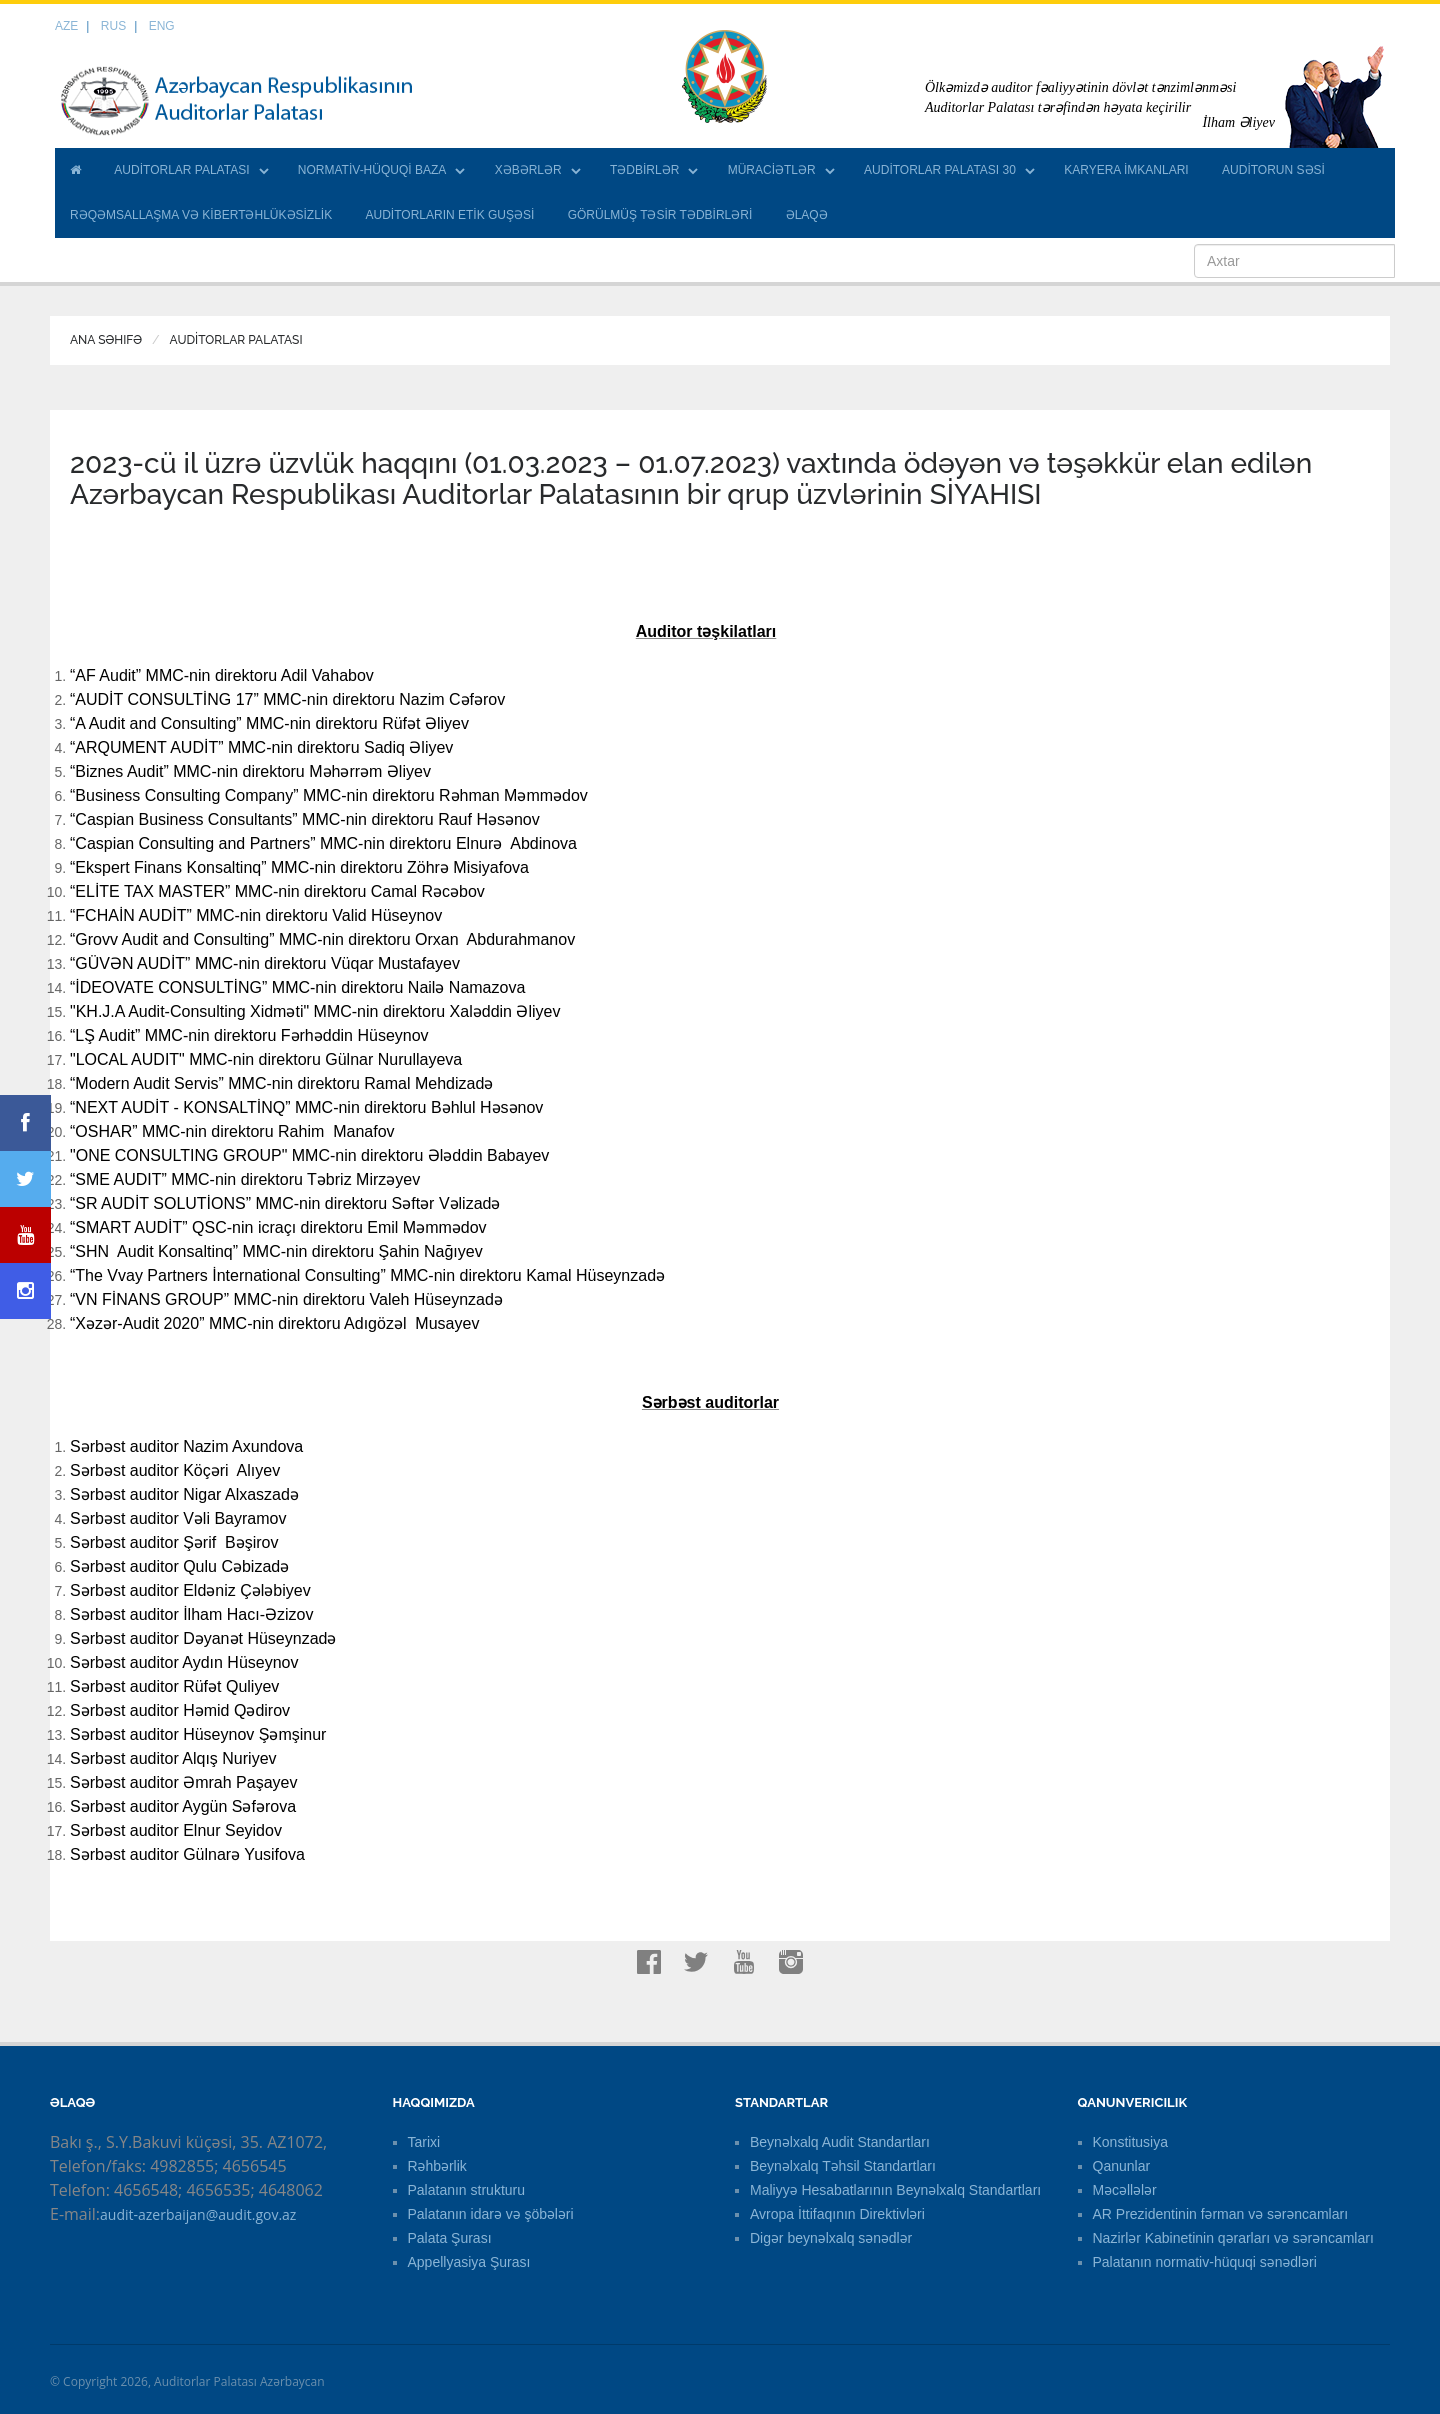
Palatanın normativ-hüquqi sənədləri (1205, 2262)
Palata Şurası (450, 2238)
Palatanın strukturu (467, 2190)
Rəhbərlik (437, 2166)
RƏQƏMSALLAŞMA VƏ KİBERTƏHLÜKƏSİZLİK (201, 215)
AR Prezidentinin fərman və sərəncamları (1221, 2214)
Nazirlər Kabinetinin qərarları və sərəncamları (1233, 2238)
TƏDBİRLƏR (644, 170)
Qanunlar (1122, 2166)
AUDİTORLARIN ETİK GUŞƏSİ (450, 215)
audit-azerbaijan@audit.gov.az (198, 2214)
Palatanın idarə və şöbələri (491, 2214)
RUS (113, 26)
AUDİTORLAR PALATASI (181, 170)
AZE (66, 26)
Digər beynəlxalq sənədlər (831, 2238)
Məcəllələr (1125, 2190)
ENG (162, 26)
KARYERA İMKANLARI (1126, 170)
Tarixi (424, 2142)
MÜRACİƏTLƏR (772, 170)
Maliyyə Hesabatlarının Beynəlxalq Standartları (895, 2190)
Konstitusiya (1130, 2142)
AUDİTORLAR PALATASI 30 (940, 170)
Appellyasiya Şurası (469, 2262)
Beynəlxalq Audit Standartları (840, 2142)
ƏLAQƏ (807, 215)
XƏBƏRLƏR (528, 170)
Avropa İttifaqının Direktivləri (837, 2214)
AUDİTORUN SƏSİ (1273, 170)
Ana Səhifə (106, 340)
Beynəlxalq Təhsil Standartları (843, 2166)
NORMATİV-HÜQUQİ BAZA (372, 170)
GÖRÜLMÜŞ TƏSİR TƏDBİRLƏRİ (660, 215)
